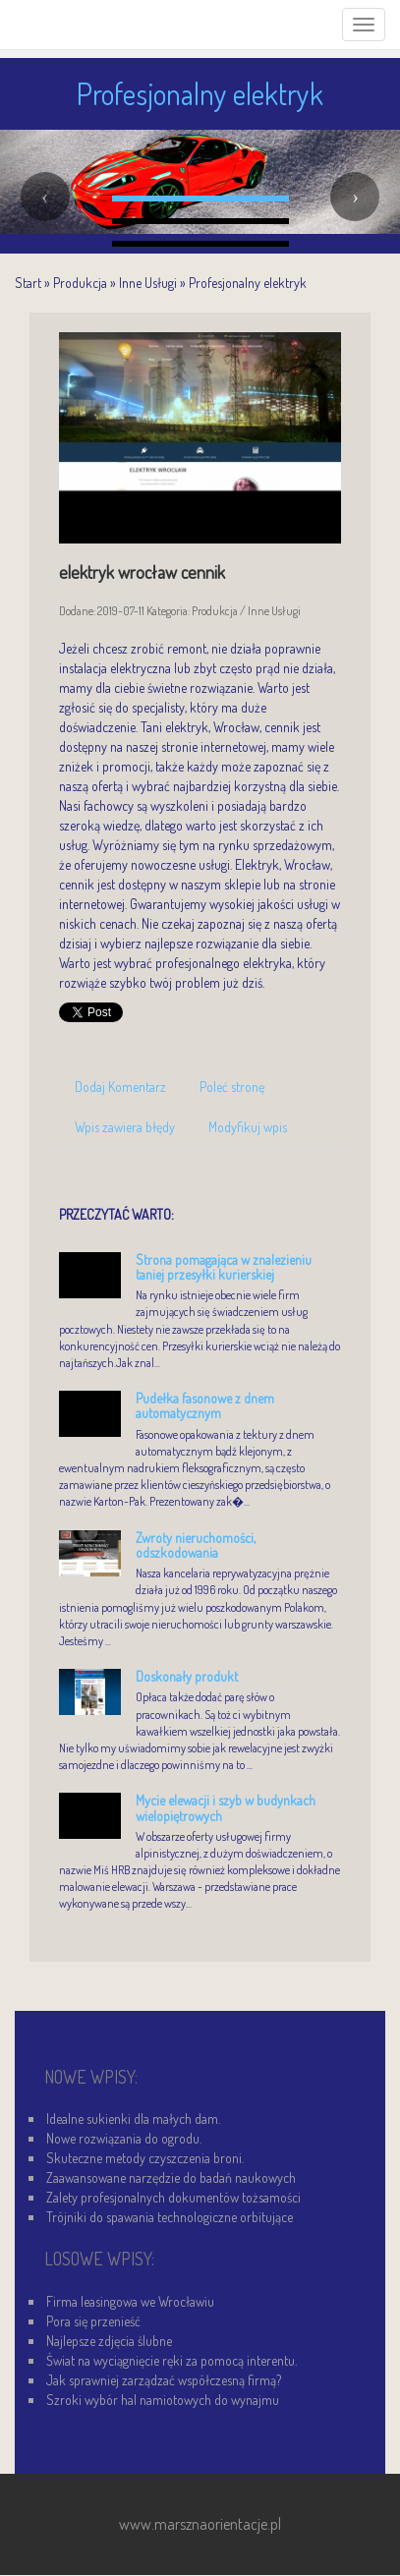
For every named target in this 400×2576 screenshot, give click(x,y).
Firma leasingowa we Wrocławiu (130, 2301)
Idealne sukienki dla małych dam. (133, 2118)
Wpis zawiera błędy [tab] (125, 1126)
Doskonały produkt (187, 1676)
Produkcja (80, 282)
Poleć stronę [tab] (232, 1086)
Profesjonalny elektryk (248, 282)
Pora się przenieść (93, 2321)
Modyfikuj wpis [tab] (247, 1126)
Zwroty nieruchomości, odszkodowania (196, 1545)
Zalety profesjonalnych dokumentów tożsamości (173, 2197)
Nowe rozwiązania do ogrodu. (123, 2138)
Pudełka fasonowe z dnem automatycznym (205, 1405)
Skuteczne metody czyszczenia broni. (145, 2157)
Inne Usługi (148, 282)
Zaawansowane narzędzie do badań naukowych (171, 2177)
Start (28, 282)
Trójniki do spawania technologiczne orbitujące (169, 2216)
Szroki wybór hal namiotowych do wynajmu (162, 2399)
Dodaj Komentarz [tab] (120, 1086)
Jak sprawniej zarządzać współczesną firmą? (163, 2380)
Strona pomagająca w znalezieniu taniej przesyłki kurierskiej (224, 1267)
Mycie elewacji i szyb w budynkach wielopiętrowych (225, 1807)
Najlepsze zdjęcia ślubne (109, 2340)
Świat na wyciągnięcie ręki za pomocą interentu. (171, 2360)
